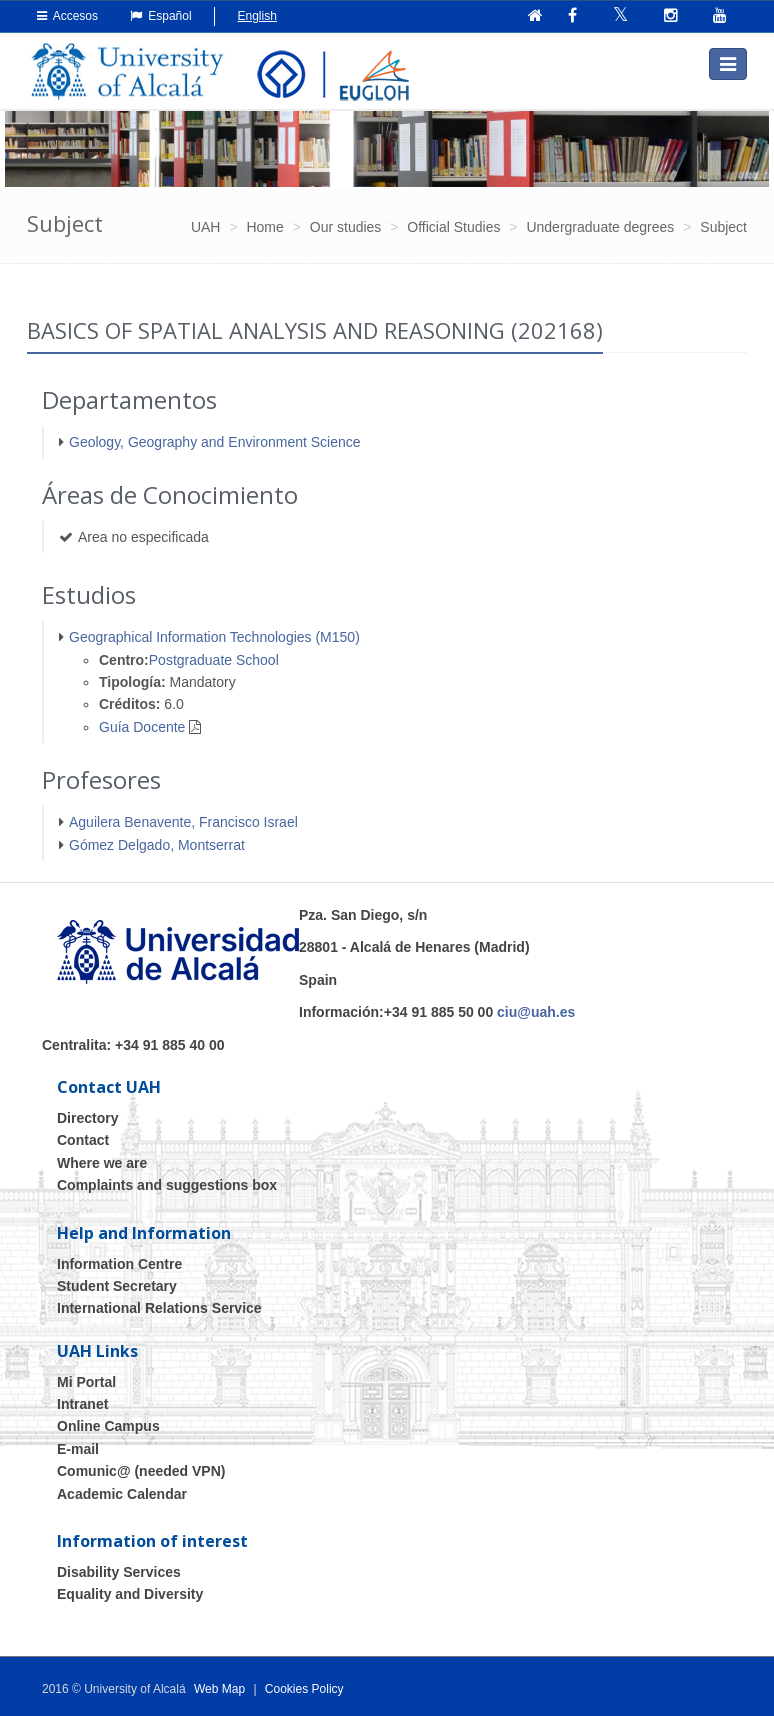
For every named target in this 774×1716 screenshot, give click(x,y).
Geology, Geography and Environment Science (215, 441)
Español (161, 16)
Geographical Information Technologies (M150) (214, 637)
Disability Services (119, 1572)
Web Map (219, 1689)
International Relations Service (159, 1308)
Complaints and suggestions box (167, 1185)
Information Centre (119, 1263)
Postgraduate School (214, 659)
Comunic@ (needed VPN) (141, 1471)
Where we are (102, 1162)
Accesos (67, 16)
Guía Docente (142, 727)
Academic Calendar (122, 1493)
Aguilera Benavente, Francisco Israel (183, 822)
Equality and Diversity (130, 1594)
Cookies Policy (304, 1689)
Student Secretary (117, 1286)
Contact (83, 1140)
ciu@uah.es (536, 1012)
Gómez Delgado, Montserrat (157, 844)
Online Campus (108, 1426)
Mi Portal (86, 1381)
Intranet (82, 1404)
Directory (87, 1118)
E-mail (78, 1449)
